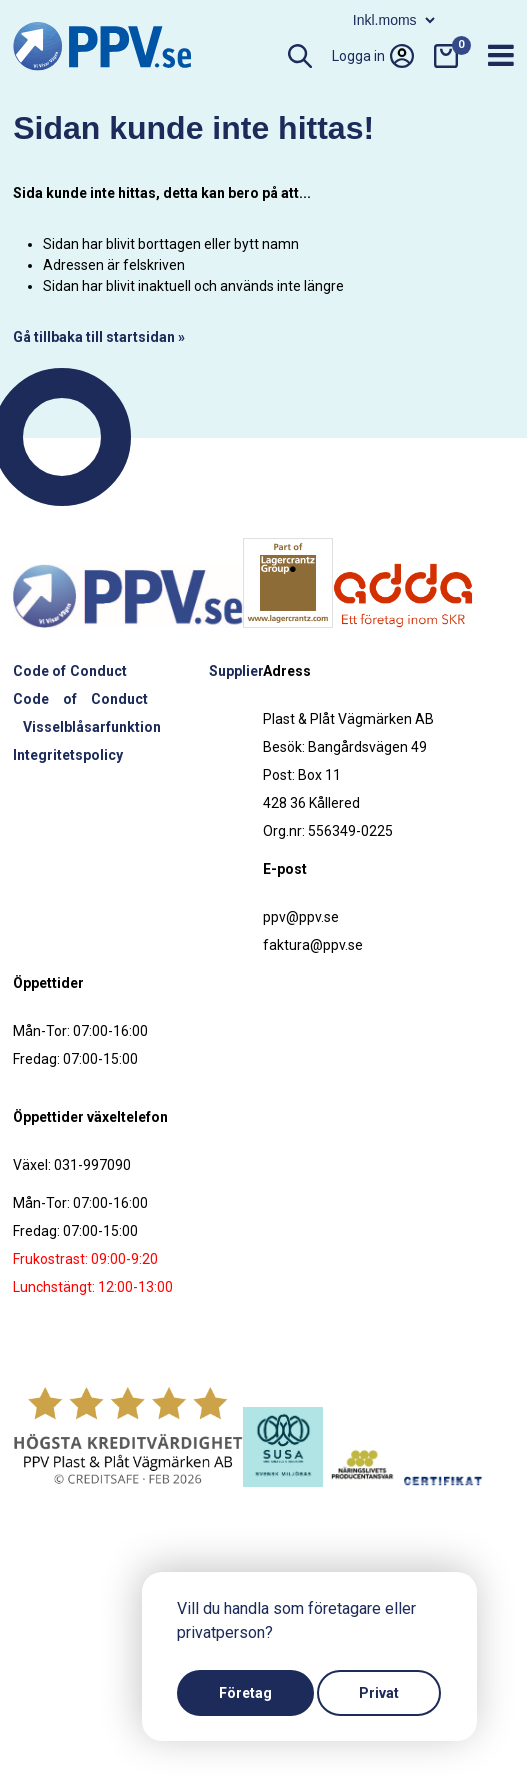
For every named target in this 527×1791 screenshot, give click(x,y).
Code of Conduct (70, 671)
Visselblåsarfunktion (92, 727)
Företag (245, 1693)
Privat (379, 1693)
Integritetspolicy (68, 755)
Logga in (373, 56)
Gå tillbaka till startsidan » (99, 337)
